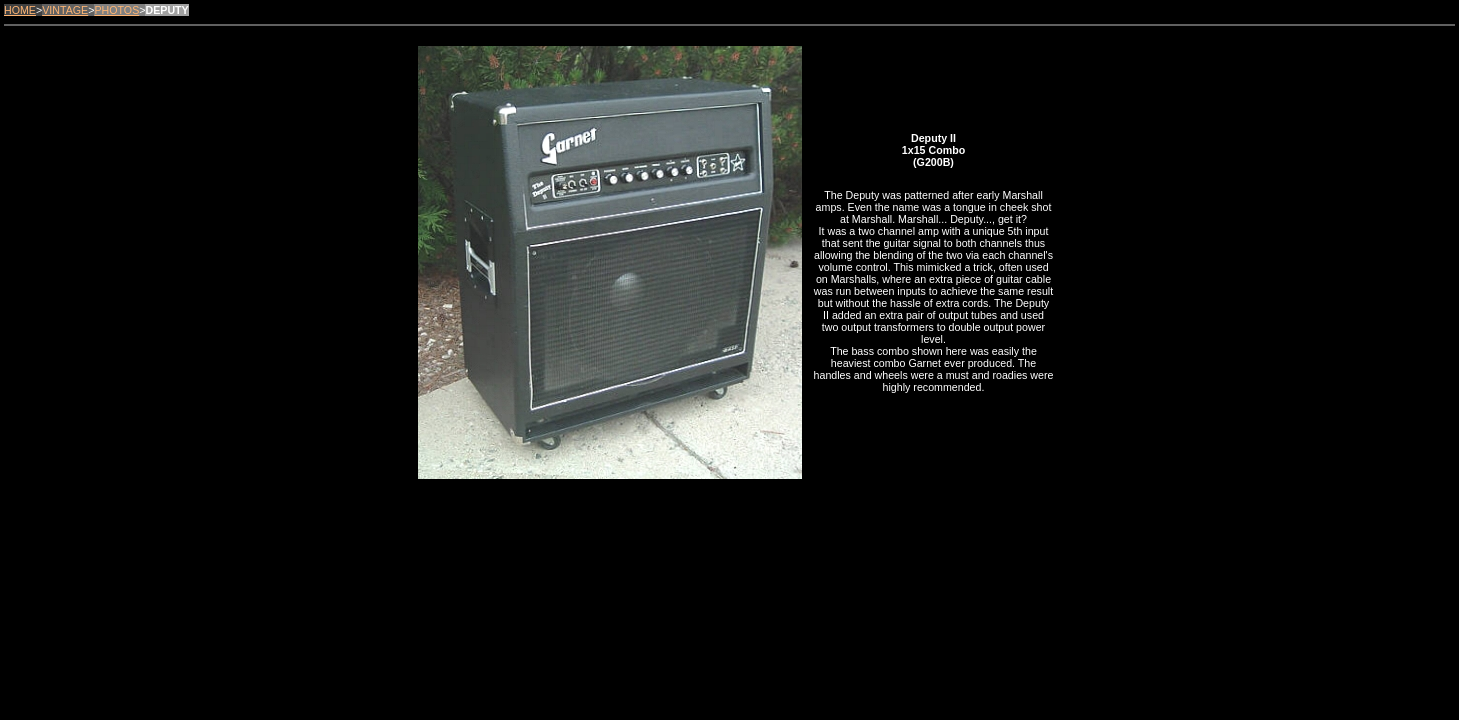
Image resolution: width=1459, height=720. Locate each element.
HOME (20, 10)
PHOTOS (116, 10)
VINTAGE (65, 10)
